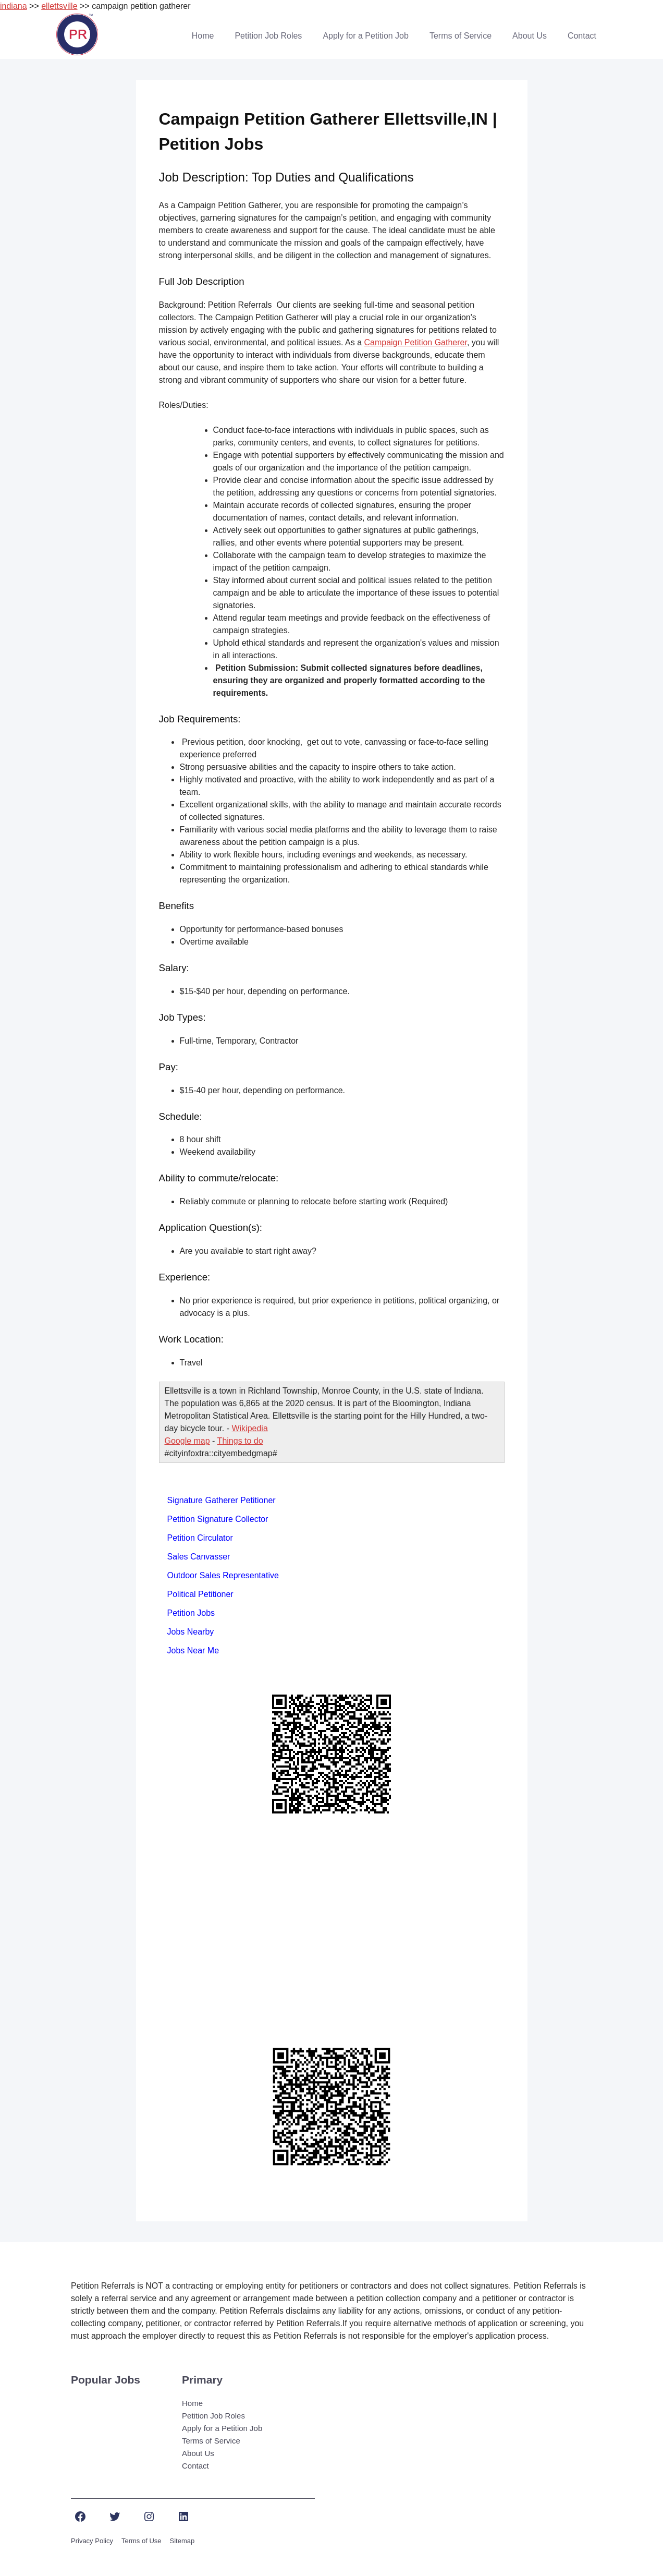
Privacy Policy (92, 2541)
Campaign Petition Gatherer (415, 342)
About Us (529, 35)
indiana (13, 6)
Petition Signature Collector (217, 1519)
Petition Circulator (200, 1537)
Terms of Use (141, 2541)
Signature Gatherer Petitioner (221, 1500)
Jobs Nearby (190, 1631)
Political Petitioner (200, 1594)
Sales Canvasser (198, 1556)
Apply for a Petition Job (366, 35)
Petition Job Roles (268, 35)
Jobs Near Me (193, 1650)
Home (203, 35)
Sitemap (182, 2541)
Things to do (240, 1440)
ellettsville (59, 6)
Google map (187, 1440)
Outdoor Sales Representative (223, 1575)
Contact (582, 35)
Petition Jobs (191, 1613)
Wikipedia (249, 1428)
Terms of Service (460, 35)
